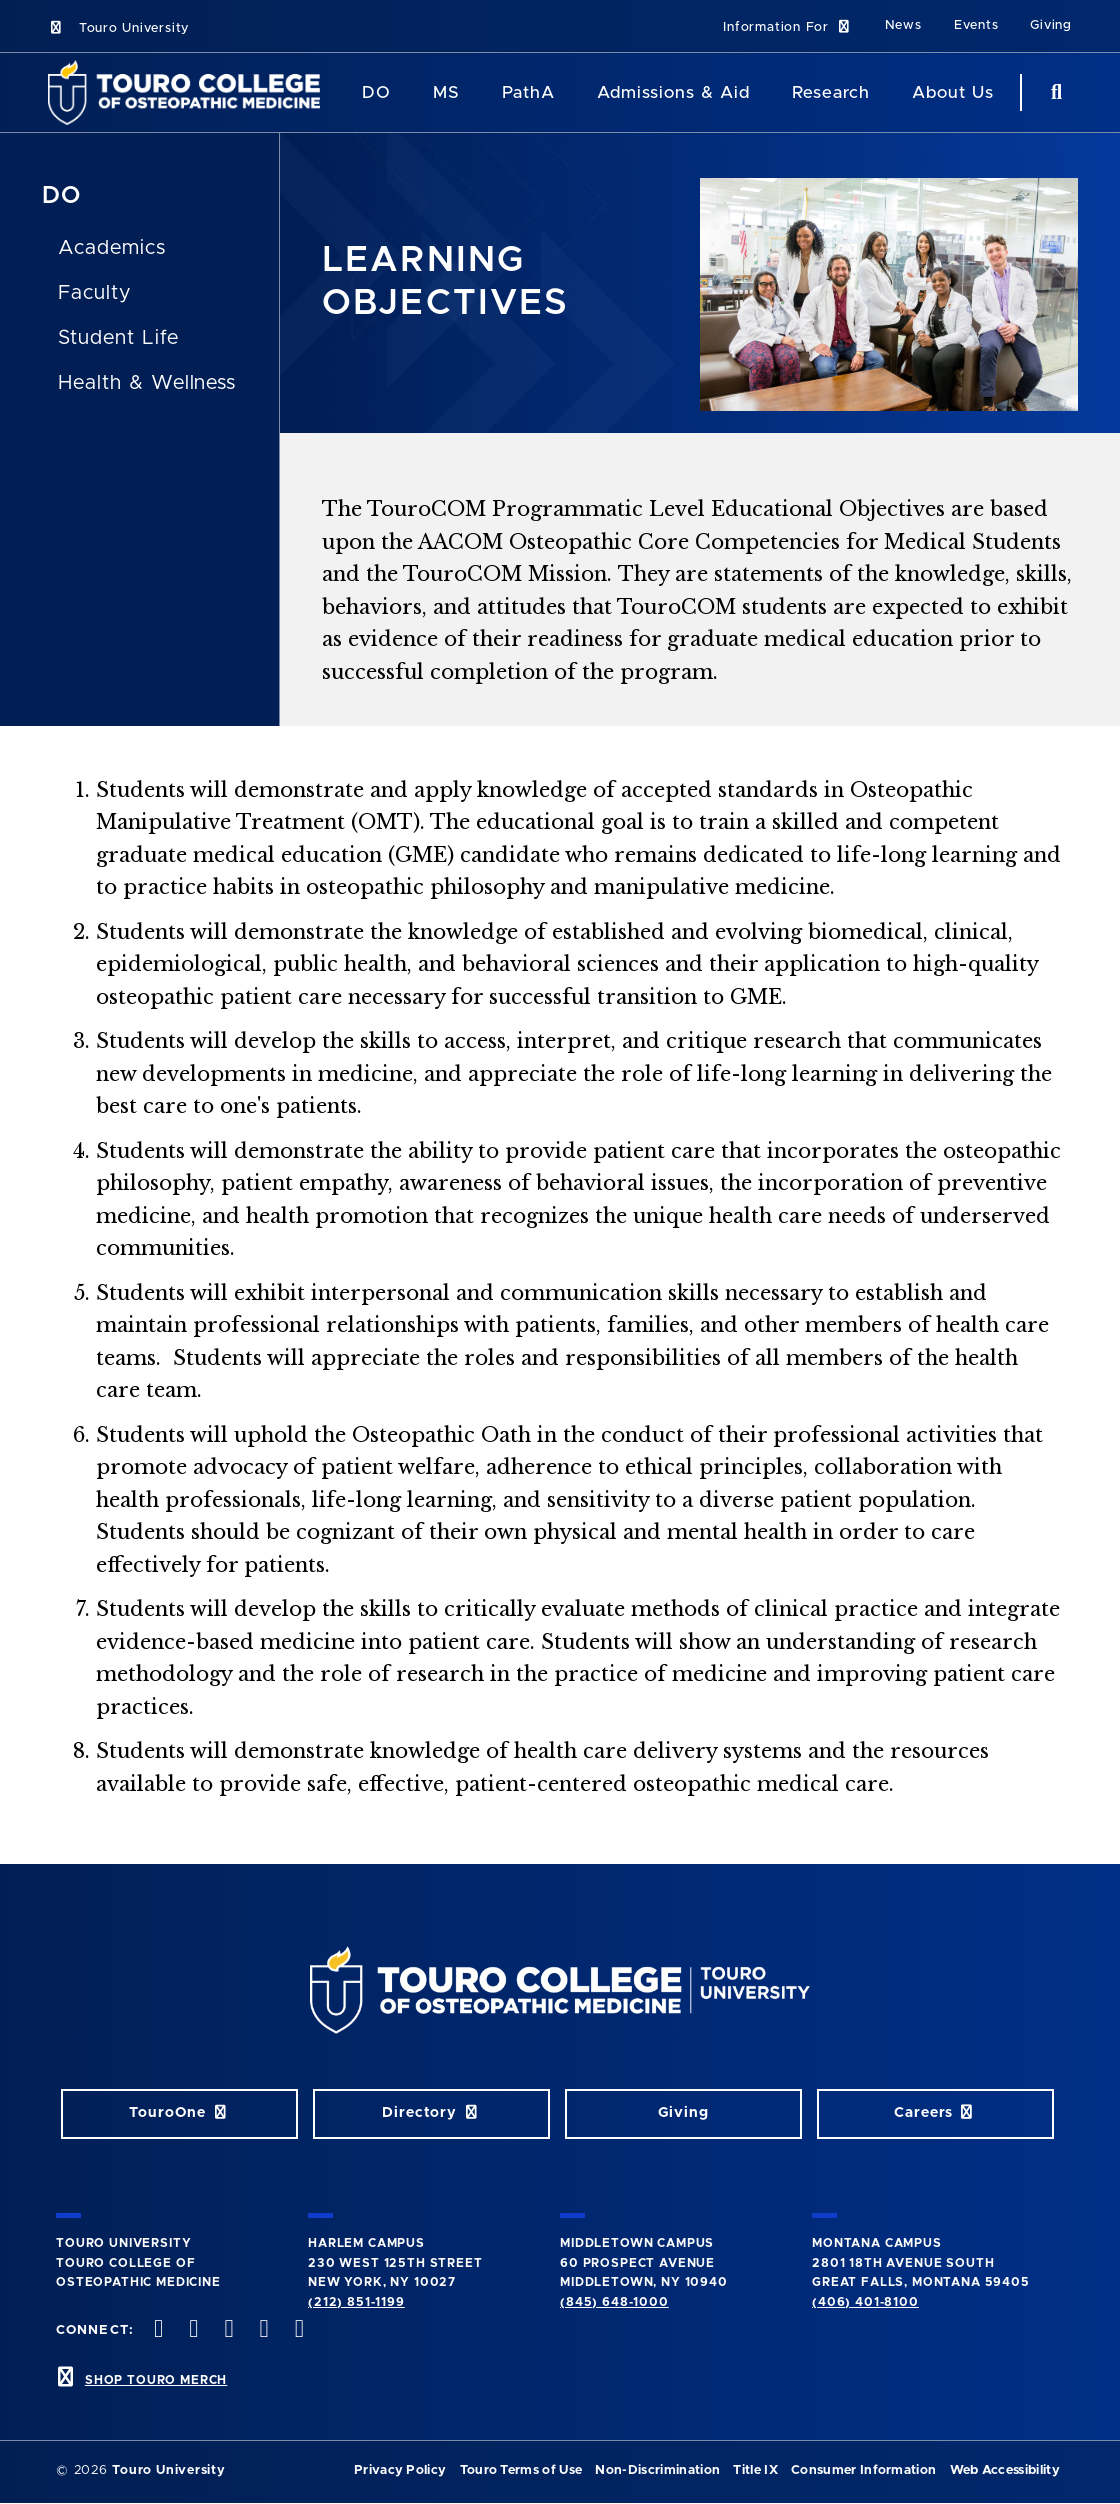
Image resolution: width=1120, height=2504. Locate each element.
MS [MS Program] (446, 92)
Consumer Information (863, 2470)
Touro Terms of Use (521, 2470)
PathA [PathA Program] (528, 92)
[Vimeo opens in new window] (262, 2330)
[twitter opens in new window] (192, 2330)
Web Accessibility (1005, 2470)
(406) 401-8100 (865, 2302)
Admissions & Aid (673, 92)
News (903, 25)
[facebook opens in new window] (157, 2330)
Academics (112, 248)
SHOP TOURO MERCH (156, 2380)
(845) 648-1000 (614, 2302)
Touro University (118, 28)
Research (831, 92)
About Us (953, 92)
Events (976, 25)
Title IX (755, 2470)
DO (61, 196)
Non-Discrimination (657, 2470)
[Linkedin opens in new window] (297, 2330)
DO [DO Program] (376, 92)
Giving (1051, 25)
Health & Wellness (147, 383)
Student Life (118, 338)
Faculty (94, 293)
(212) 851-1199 (356, 2302)
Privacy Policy (400, 2470)
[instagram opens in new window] (227, 2330)
